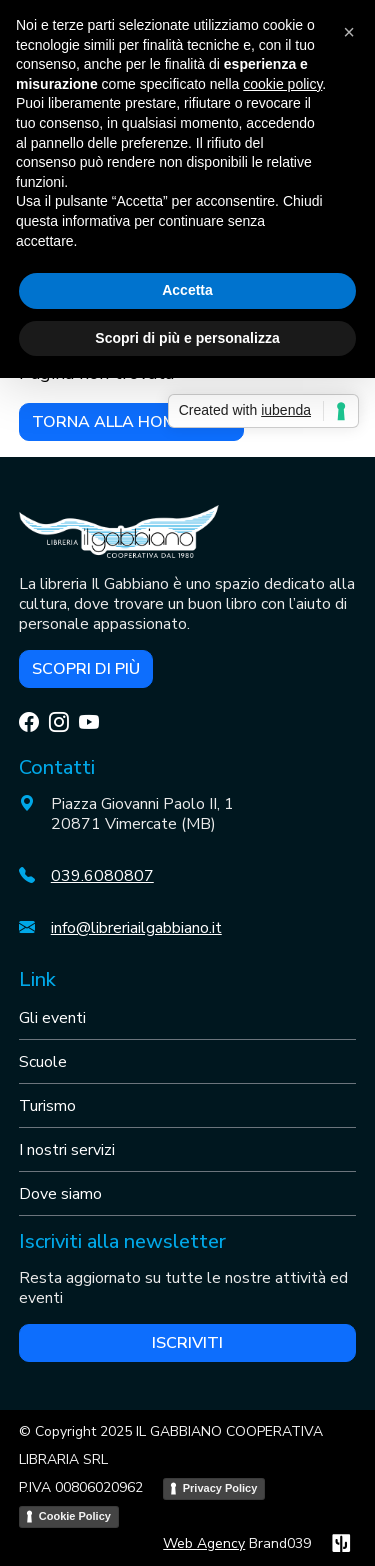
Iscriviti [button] (187, 1343)
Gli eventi (52, 1018)
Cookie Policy (75, 1516)
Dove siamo (60, 1194)
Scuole (43, 1062)
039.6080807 (102, 876)
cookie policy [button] (282, 84)
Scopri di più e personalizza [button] (187, 338)
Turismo (47, 1106)
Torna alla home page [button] (131, 422)
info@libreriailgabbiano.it (136, 928)
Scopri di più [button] (86, 669)
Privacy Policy (220, 1488)
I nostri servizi (67, 1150)
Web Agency (204, 1543)
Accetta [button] (187, 290)
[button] (349, 32)
